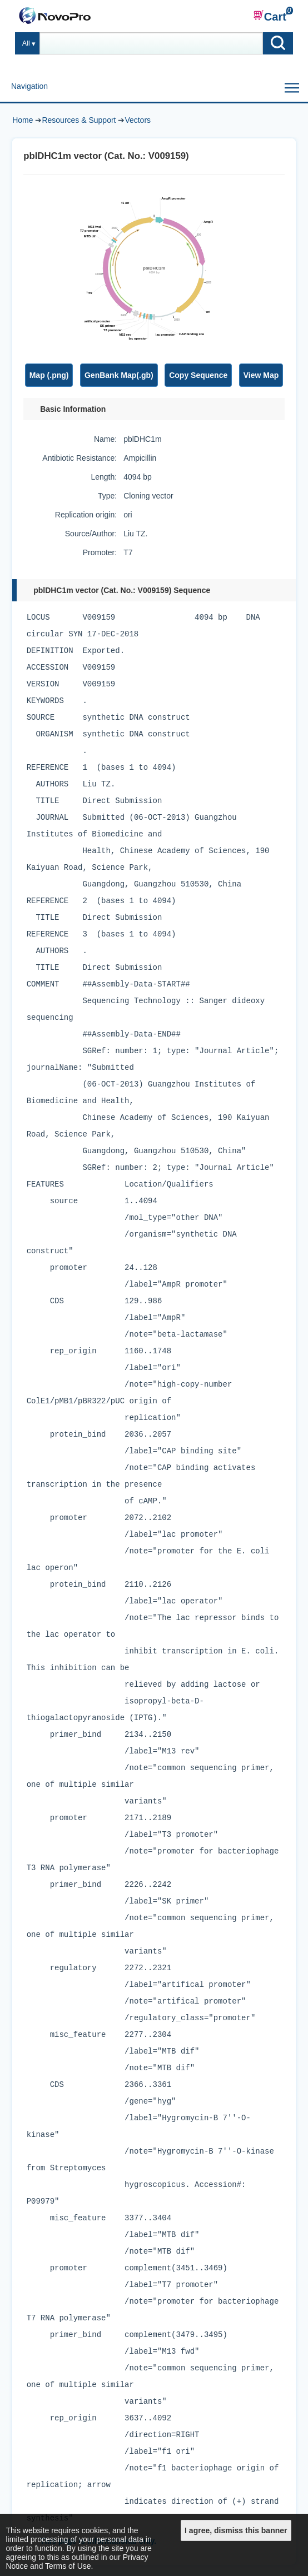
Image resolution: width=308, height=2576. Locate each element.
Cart (269, 16)
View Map (261, 375)
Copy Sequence (198, 375)
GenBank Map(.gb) (119, 375)
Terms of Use (68, 2566)
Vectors (138, 120)
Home (22, 120)
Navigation (29, 86)
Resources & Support (79, 120)
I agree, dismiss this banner (236, 2530)
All (26, 43)
